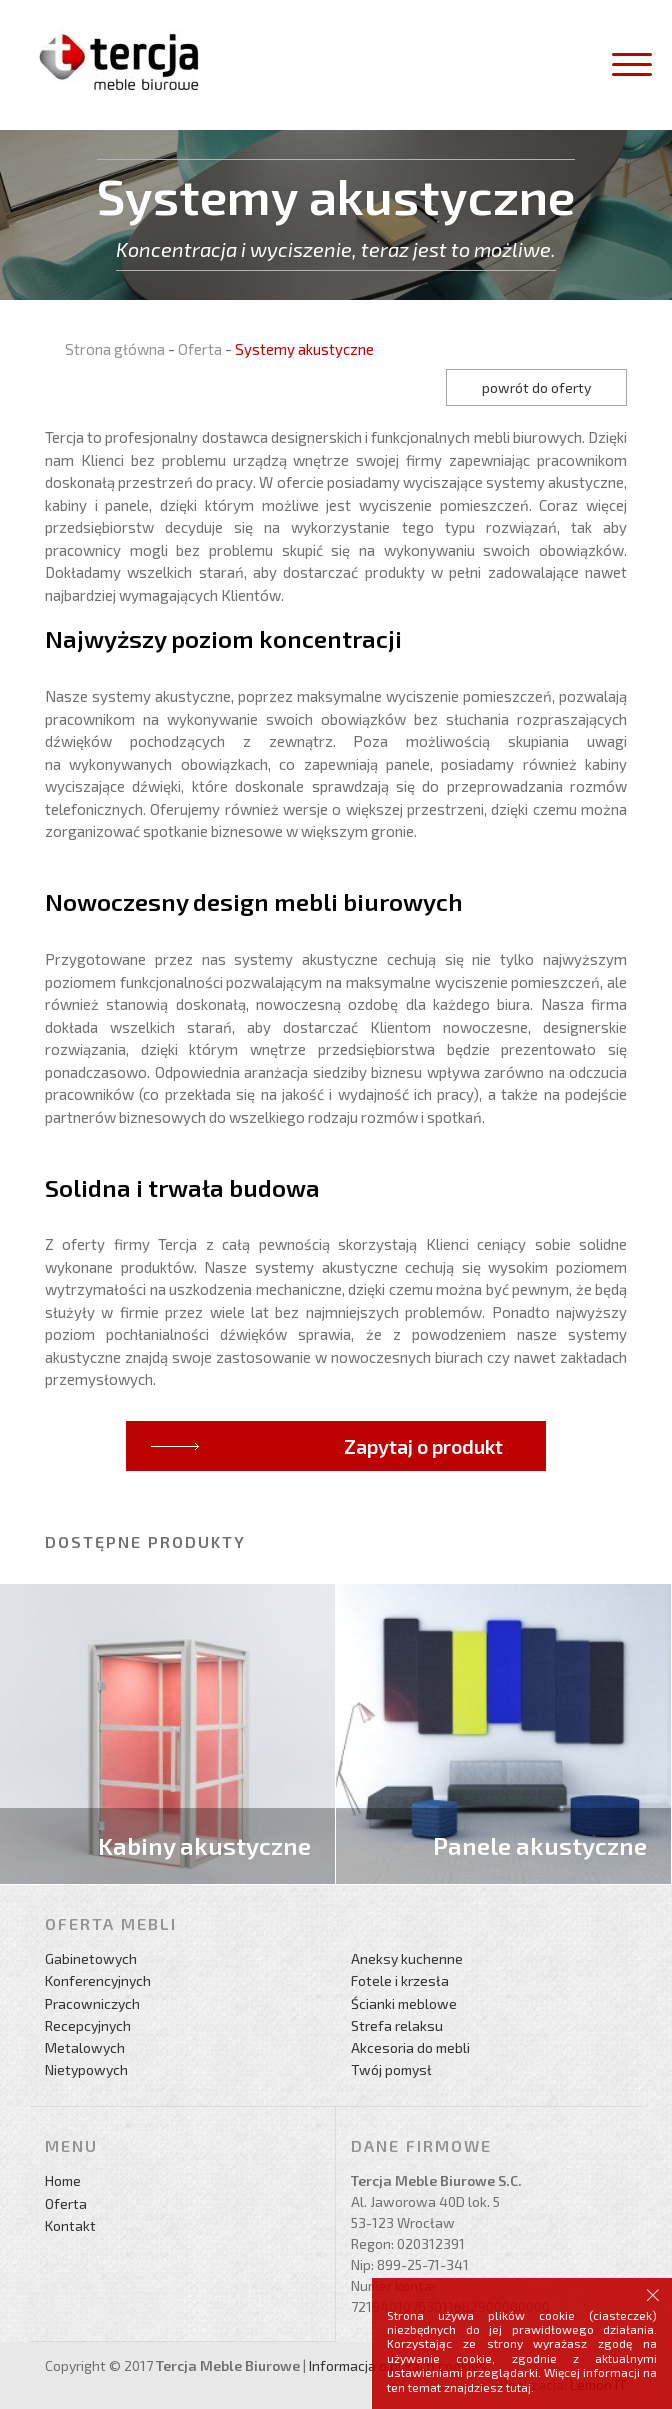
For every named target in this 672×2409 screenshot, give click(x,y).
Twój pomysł (391, 2069)
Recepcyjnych (88, 2025)
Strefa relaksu (397, 2025)
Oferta (200, 349)
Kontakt (70, 2225)
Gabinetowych (91, 1958)
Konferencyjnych (98, 1980)
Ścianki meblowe (404, 2003)
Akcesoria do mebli (410, 2047)
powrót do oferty (536, 387)
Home (63, 2180)
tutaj (518, 2387)
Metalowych (85, 2047)
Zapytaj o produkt (423, 1446)
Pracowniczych (92, 2003)
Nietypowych (86, 2069)
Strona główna (115, 349)
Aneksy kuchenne (407, 1958)
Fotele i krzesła (400, 1980)
